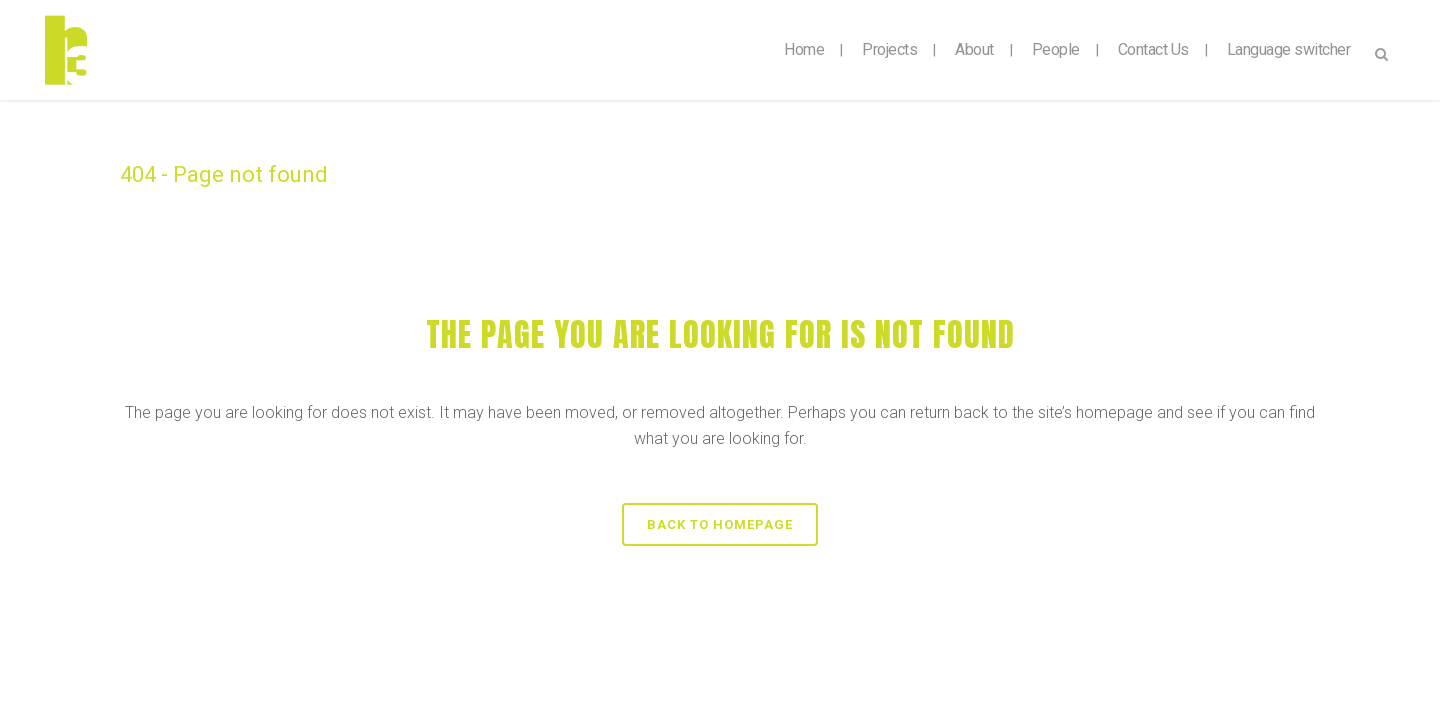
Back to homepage (720, 524)
